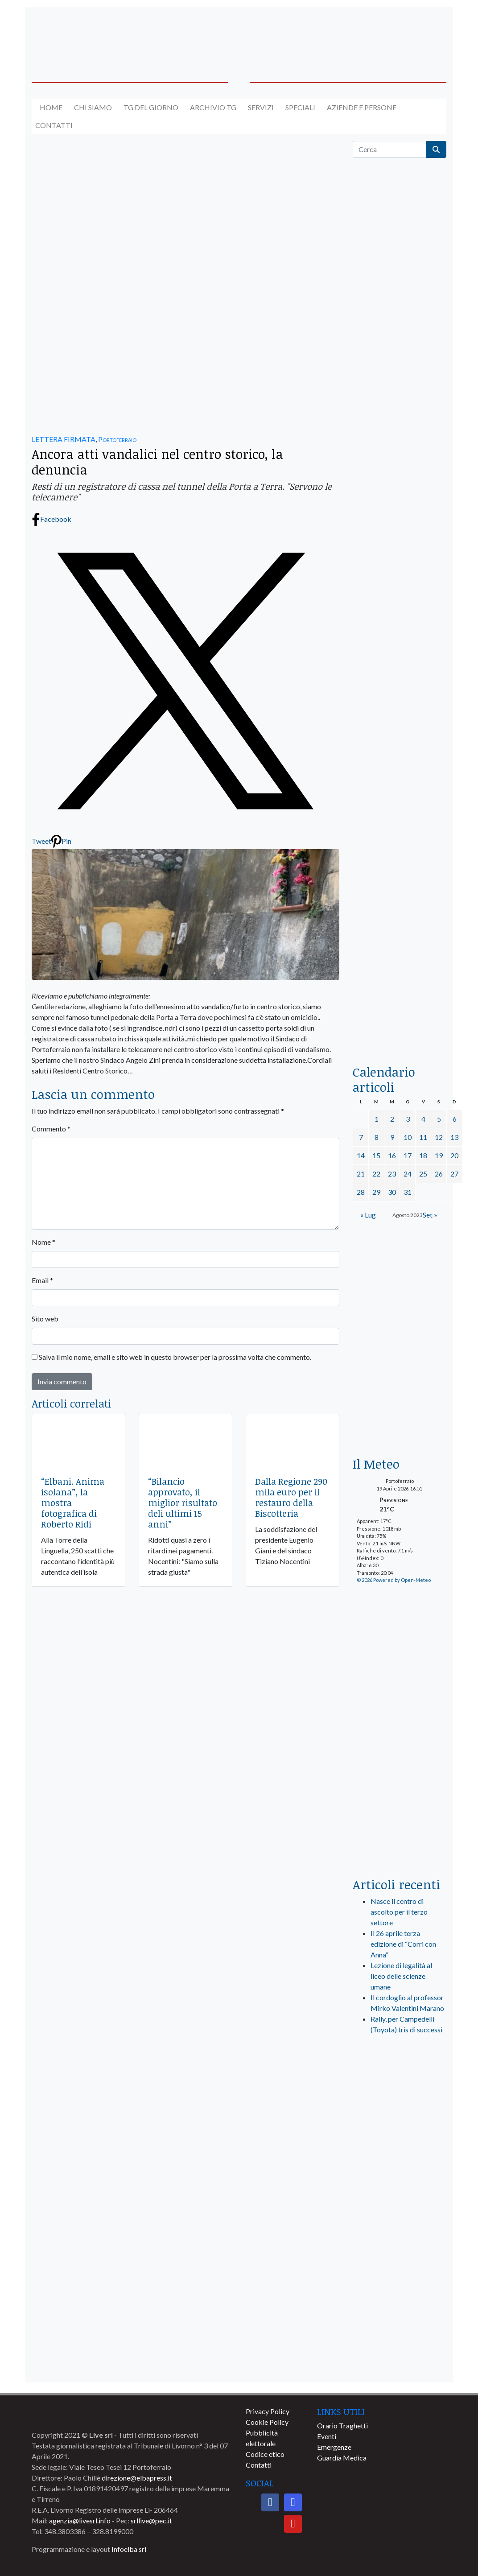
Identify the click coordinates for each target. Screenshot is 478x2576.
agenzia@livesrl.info (80, 2520)
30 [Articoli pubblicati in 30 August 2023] (392, 1192)
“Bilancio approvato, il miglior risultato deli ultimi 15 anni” (182, 1502)
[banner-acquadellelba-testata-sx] (78, 33)
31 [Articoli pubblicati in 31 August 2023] (408, 1192)
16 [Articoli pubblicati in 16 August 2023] (392, 1155)
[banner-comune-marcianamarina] (399, 2233)
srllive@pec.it (151, 2520)
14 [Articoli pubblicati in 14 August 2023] (361, 1155)
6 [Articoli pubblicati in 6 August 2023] (455, 1119)
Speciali (300, 107)
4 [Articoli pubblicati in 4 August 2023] (423, 1119)
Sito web (45, 1318)
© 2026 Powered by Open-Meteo (394, 1580)
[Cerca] (389, 149)
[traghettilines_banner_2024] (399, 351)
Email (42, 1280)
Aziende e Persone (361, 107)
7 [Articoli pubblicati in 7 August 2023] (361, 1137)
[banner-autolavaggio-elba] (185, 343)
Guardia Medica (342, 2457)
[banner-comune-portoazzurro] (399, 2365)
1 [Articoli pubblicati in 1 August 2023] (377, 1119)
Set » (430, 1214)
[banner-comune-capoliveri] (399, 2200)
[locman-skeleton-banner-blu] (399, 934)
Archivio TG (213, 107)
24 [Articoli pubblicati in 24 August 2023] (408, 1173)
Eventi (326, 2436)
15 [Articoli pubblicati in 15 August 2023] (376, 1155)
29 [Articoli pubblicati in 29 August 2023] (376, 1192)
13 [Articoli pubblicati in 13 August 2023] (454, 1137)
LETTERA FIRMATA (63, 439)
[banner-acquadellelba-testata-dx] (399, 33)
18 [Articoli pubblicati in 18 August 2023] (423, 1155)
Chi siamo (93, 107)
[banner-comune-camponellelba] (399, 2266)
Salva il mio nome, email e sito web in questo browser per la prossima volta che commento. (175, 1357)
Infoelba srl (128, 2549)
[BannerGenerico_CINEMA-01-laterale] (399, 595)
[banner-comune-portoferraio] (399, 2332)
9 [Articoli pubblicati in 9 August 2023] (392, 1137)
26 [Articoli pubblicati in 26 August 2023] (439, 1173)
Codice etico (265, 2454)
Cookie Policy (267, 2422)
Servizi (261, 107)
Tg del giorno (151, 107)
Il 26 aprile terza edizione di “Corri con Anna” (403, 1944)
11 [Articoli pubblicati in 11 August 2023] (423, 1137)
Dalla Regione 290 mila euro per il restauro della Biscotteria (291, 1497)
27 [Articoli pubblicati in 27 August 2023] (454, 1173)
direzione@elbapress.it (137, 2477)
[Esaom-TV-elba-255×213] (399, 1414)
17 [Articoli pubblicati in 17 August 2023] (408, 1155)
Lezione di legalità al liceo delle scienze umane (401, 1976)
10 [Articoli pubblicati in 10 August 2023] (408, 1137)
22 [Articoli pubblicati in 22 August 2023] (376, 1173)
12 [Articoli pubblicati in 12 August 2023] (439, 1137)
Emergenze (334, 2447)
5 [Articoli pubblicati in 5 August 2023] (439, 1119)
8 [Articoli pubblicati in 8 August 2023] (377, 1137)
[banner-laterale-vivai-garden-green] (399, 1721)
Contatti (54, 125)
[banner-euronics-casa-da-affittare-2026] (399, 1302)
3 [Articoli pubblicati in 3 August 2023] (408, 1119)
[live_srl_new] (399, 2079)
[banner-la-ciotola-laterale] (399, 764)
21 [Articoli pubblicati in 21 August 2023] (361, 1173)
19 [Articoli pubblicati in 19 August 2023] (439, 1155)
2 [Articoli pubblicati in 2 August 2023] (392, 1119)
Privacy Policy (267, 2411)
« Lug (368, 1214)
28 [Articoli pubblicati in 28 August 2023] (361, 1192)
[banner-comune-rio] (399, 2299)
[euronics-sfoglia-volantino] (399, 508)
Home (51, 107)
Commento (51, 1128)
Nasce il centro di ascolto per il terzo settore (399, 1912)
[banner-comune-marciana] (399, 2167)
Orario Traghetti (342, 2425)
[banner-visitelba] (399, 2134)
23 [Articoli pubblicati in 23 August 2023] (392, 1173)
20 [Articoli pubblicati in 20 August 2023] (454, 1155)
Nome (43, 1242)
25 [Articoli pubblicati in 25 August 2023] (423, 1173)
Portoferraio (117, 439)
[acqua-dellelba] (399, 1023)
